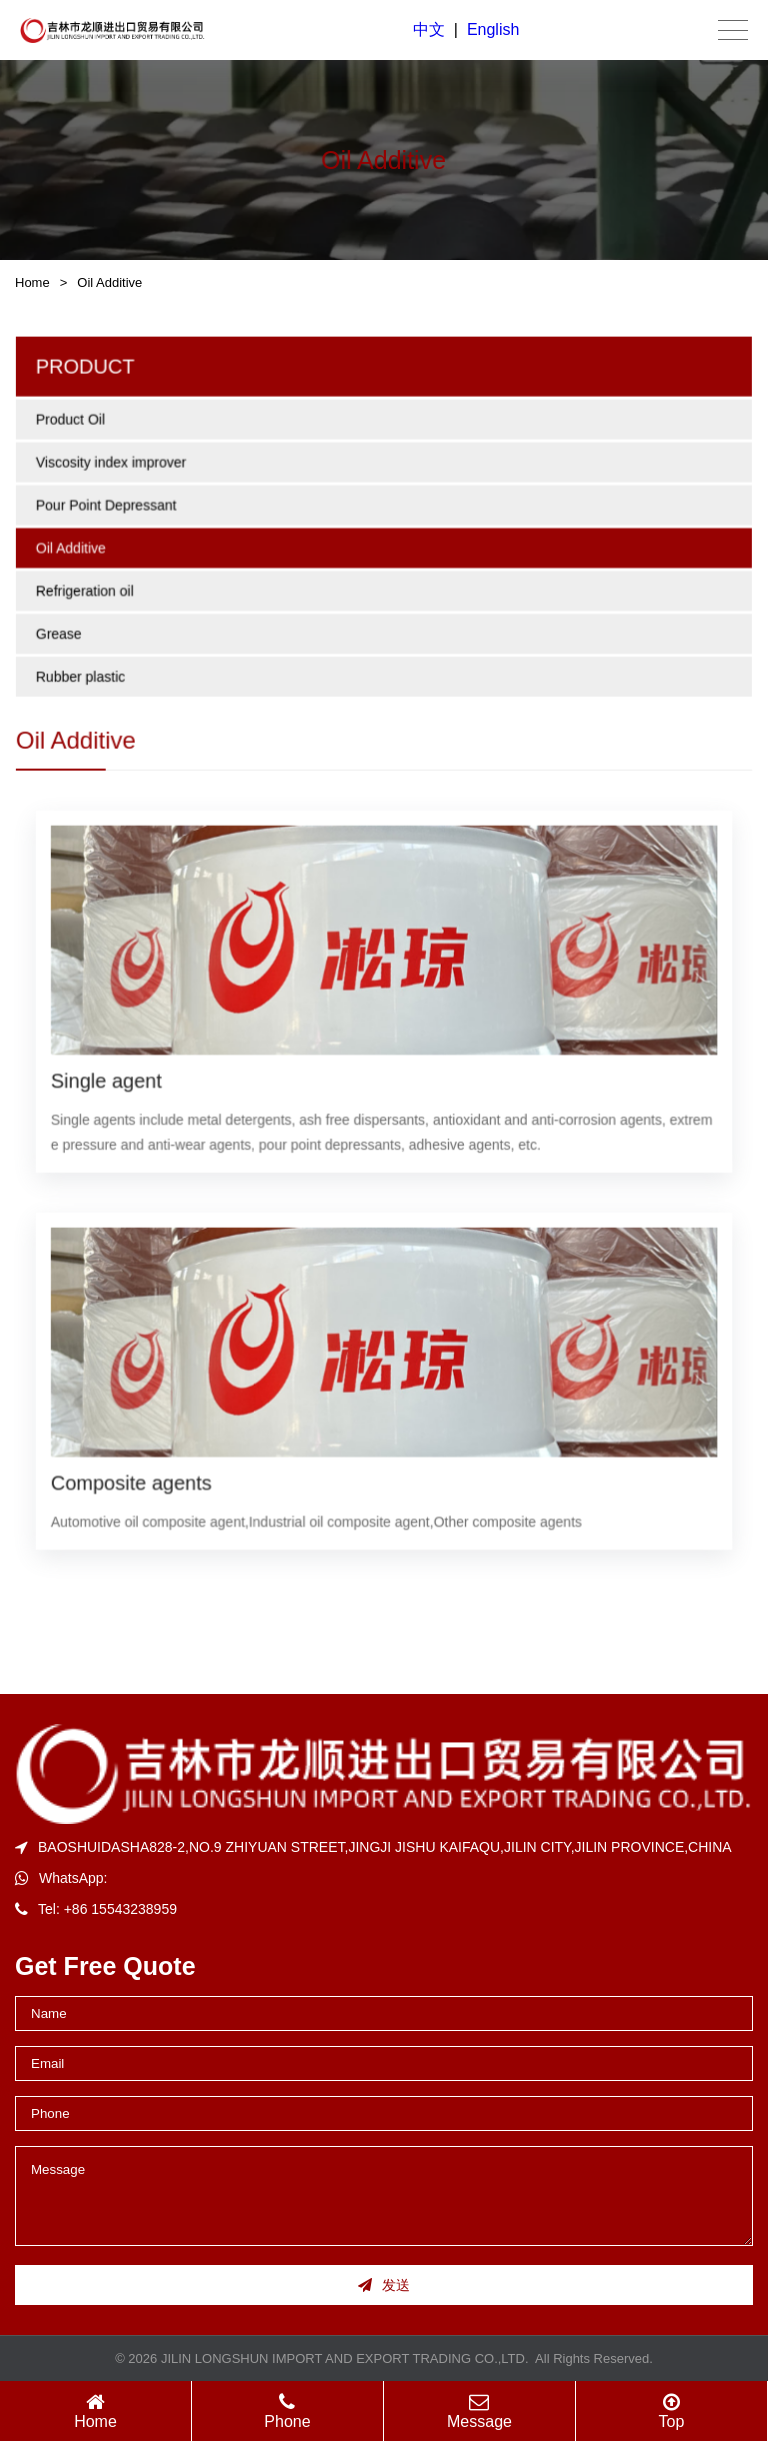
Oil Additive (109, 282)
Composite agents (133, 1479)
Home (32, 282)
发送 (384, 2285)
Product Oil (73, 425)
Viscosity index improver (113, 467)
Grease (61, 637)
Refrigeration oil (87, 595)
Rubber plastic (83, 680)
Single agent (109, 1080)
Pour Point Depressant (108, 510)
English (493, 29)
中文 (429, 29)
